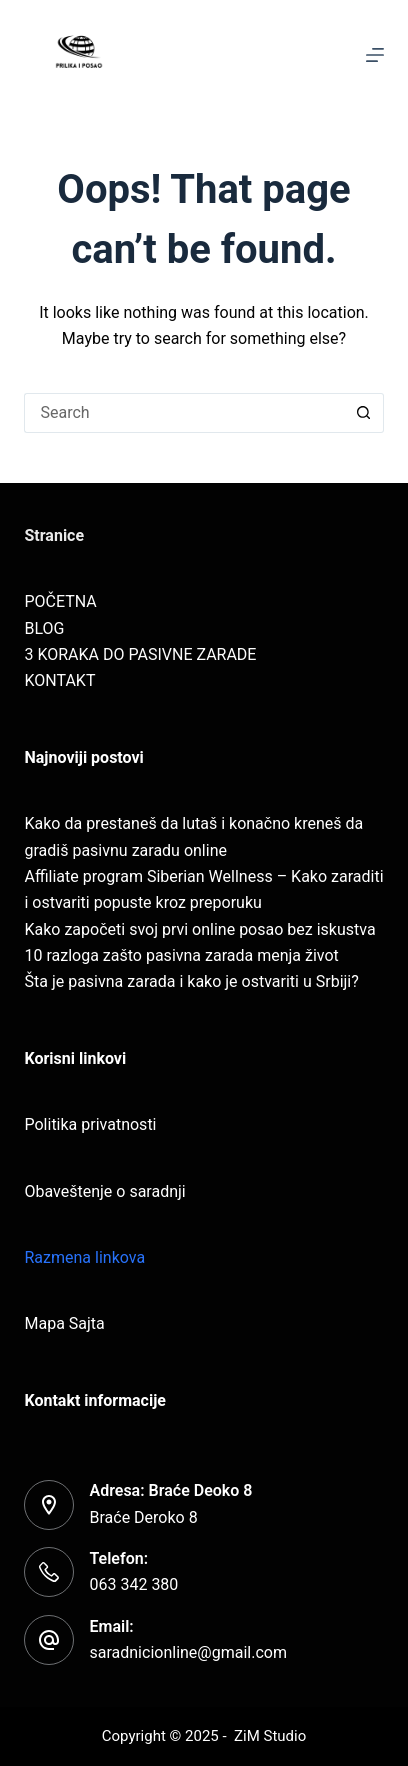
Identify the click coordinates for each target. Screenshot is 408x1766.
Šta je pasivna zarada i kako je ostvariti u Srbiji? (191, 981)
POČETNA (60, 601)
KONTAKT (59, 680)
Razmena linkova (84, 1257)
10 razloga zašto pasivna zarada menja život (181, 955)
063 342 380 (133, 1584)
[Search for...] (183, 413)
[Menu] (375, 55)
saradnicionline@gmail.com (187, 1652)
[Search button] (364, 413)
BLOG (44, 628)
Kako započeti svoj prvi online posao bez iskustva (199, 929)
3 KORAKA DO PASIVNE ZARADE (140, 654)
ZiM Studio (270, 1736)
